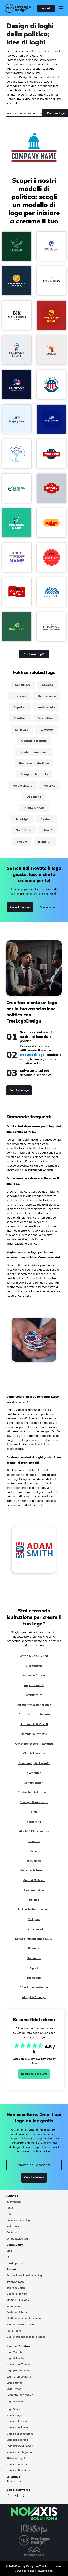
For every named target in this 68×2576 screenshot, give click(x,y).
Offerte (10, 2214)
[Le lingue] (14, 2481)
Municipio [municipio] (22, 819)
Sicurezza (34, 1948)
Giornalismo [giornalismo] (46, 718)
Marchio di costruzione (19, 2433)
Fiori (34, 1812)
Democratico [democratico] (47, 696)
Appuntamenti (34, 1685)
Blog (9, 2251)
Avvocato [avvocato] (46, 729)
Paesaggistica (34, 1890)
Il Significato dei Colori (20, 2324)
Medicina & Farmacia (34, 1870)
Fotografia (34, 1821)
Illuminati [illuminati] (44, 841)
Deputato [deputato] (20, 707)
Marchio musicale (17, 2464)
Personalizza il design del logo (24, 2275)
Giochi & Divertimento (34, 1831)
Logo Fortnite (14, 2382)
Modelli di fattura (16, 2294)
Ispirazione (13, 2226)
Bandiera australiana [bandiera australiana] (34, 763)
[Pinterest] (26, 2496)
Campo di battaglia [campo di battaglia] (34, 774)
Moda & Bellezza (34, 1880)
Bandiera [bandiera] (19, 718)
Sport (34, 1968)
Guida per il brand (17, 2312)
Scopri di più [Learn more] (47, 907)
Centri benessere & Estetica (34, 1743)
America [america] (49, 785)
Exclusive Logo (15, 2281)
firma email (13, 2306)
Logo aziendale (15, 2401)
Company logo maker (19, 2395)
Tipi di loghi (13, 2330)
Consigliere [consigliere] (23, 684)
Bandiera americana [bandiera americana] (34, 752)
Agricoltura (34, 1665)
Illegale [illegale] (22, 841)
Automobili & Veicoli (34, 1724)
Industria (34, 1841)
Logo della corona (17, 2439)
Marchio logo (14, 2415)
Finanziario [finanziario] (23, 830)
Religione (34, 1919)
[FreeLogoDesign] (16, 8)
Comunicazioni (34, 1782)
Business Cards (15, 2287)
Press (9, 2208)
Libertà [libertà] (47, 830)
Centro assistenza (17, 2238)
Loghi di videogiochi (18, 2376)
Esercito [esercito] (47, 684)
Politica (34, 1899)
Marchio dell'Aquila (18, 2364)
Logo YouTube (14, 2352)
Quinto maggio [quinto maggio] (34, 808)
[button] (16, 246)
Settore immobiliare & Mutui (34, 1938)
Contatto (11, 2232)
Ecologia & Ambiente (34, 1802)
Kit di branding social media (23, 2318)
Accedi (46, 8)
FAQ (8, 2257)
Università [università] (19, 696)
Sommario (34, 1958)
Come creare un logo (18, 2220)
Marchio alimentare (18, 2470)
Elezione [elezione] (46, 819)
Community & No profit (34, 1763)
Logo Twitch (13, 2389)
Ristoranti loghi (15, 2458)
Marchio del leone (17, 2427)
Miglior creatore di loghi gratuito (26, 2337)
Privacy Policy (44, 2571)
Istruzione (34, 1860)
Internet (34, 1851)
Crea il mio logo (19, 1090)
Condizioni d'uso (24, 2571)
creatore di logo (32, 1055)
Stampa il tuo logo (17, 2300)
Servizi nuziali (34, 1929)
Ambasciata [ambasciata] (46, 707)
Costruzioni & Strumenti (34, 1792)
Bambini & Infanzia (34, 1734)
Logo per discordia (17, 2370)
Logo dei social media (19, 2446)
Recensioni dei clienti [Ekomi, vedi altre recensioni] (34, 2074)
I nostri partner (15, 2263)
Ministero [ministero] (21, 729)
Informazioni (13, 2201)
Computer (34, 1773)
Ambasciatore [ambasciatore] (22, 785)
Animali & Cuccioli (34, 1675)
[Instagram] (18, 2496)
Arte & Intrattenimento (34, 1714)
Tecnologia (34, 1977)
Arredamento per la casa (34, 1704)
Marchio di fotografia (19, 2452)
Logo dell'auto (15, 2358)
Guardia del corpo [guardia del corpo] (34, 740)
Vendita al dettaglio (34, 1987)
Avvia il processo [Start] (20, 907)
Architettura (34, 1695)
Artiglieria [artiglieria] (34, 796)
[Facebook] (10, 2496)
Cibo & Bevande (34, 1753)
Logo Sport (13, 2409)
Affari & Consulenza (34, 1656)
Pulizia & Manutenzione (34, 1909)
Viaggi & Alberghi (34, 1997)
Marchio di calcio (16, 2421)
